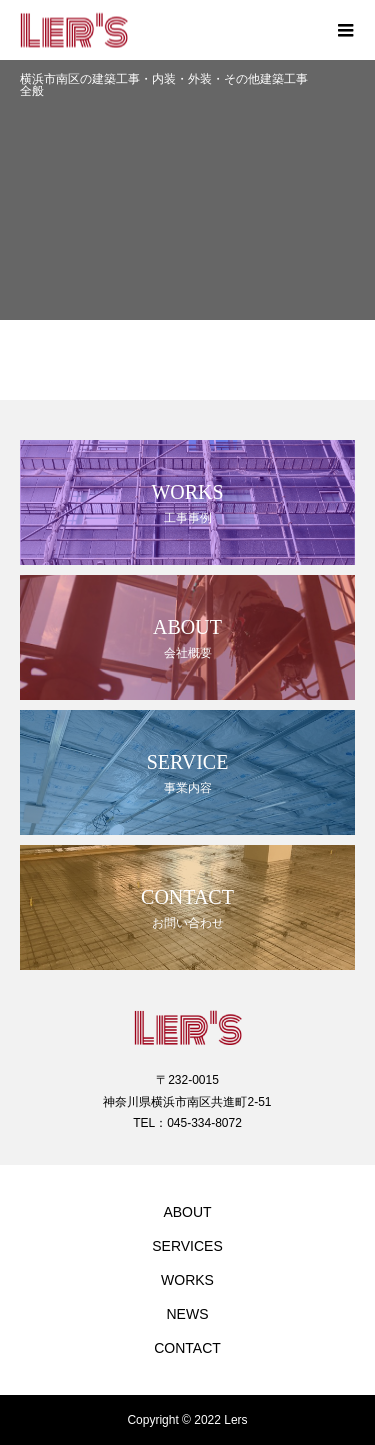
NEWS (188, 1314)
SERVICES (187, 1246)
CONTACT (187, 1348)
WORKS (187, 1280)
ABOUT (187, 1212)
